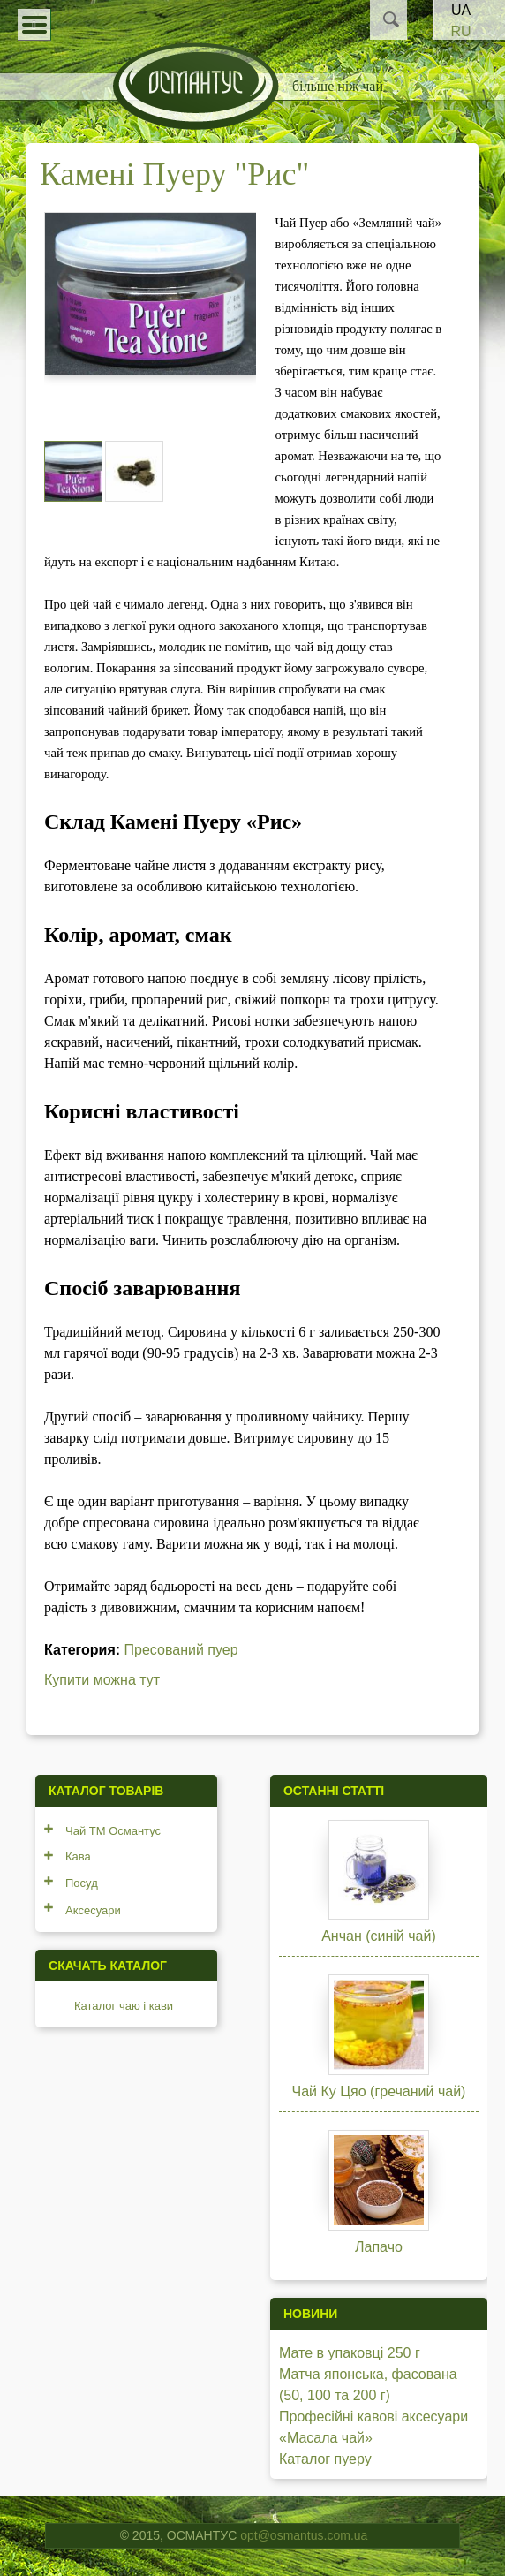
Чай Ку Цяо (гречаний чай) (379, 2091)
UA (461, 10)
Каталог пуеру (325, 2458)
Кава (78, 1856)
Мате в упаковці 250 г (349, 2352)
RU (460, 31)
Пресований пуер (181, 1649)
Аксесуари (93, 1910)
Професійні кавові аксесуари (373, 2416)
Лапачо (379, 2246)
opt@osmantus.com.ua (303, 2535)
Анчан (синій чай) (378, 1935)
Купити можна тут (102, 1679)
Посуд (81, 1883)
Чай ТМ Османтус (113, 1830)
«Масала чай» (326, 2437)
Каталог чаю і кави (123, 2005)
